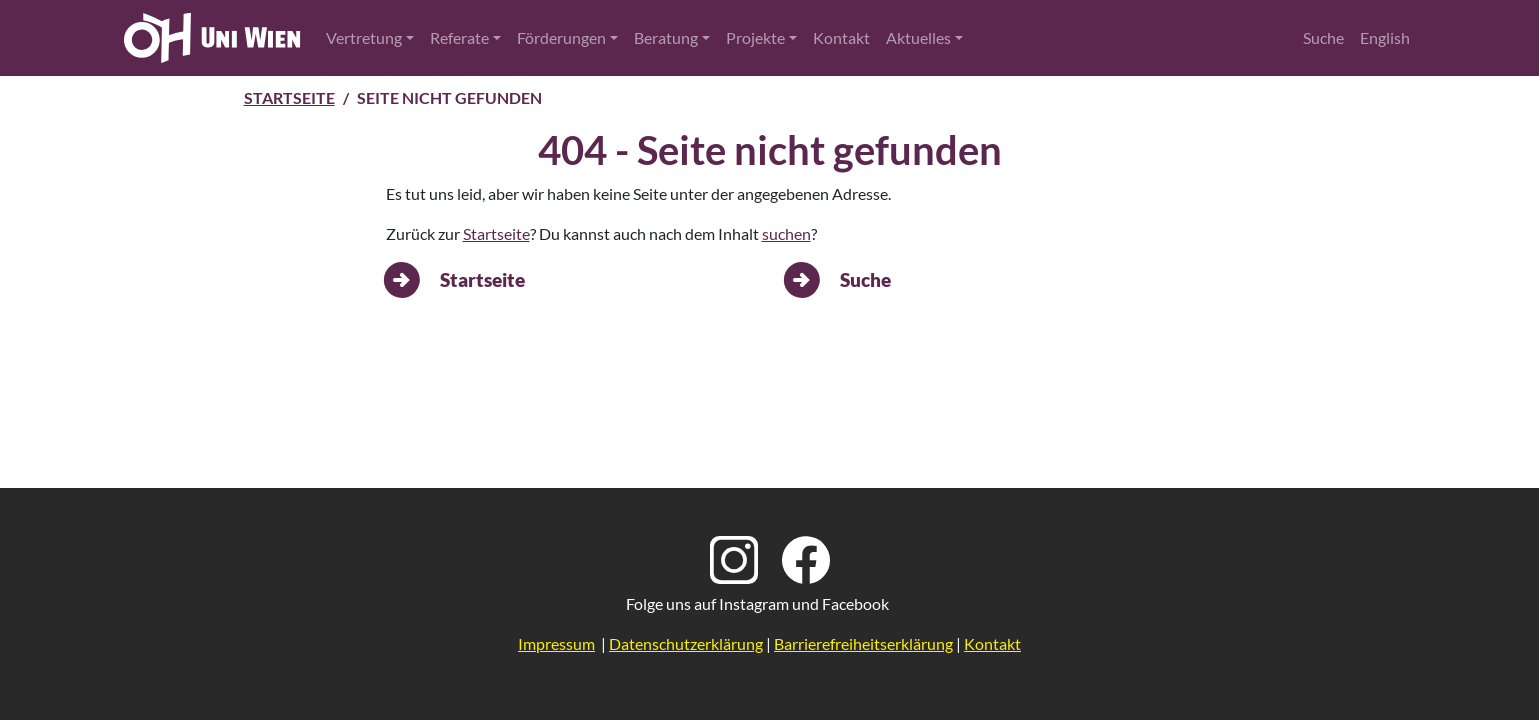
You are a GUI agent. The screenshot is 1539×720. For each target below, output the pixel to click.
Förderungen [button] (561, 37)
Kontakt (841, 37)
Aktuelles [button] (918, 37)
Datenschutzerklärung (686, 643)
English (1385, 37)
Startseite (289, 97)
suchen (786, 233)
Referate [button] (459, 37)
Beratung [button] (666, 37)
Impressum (556, 643)
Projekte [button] (755, 37)
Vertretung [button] (364, 37)
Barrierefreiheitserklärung (863, 643)
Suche (1323, 37)
